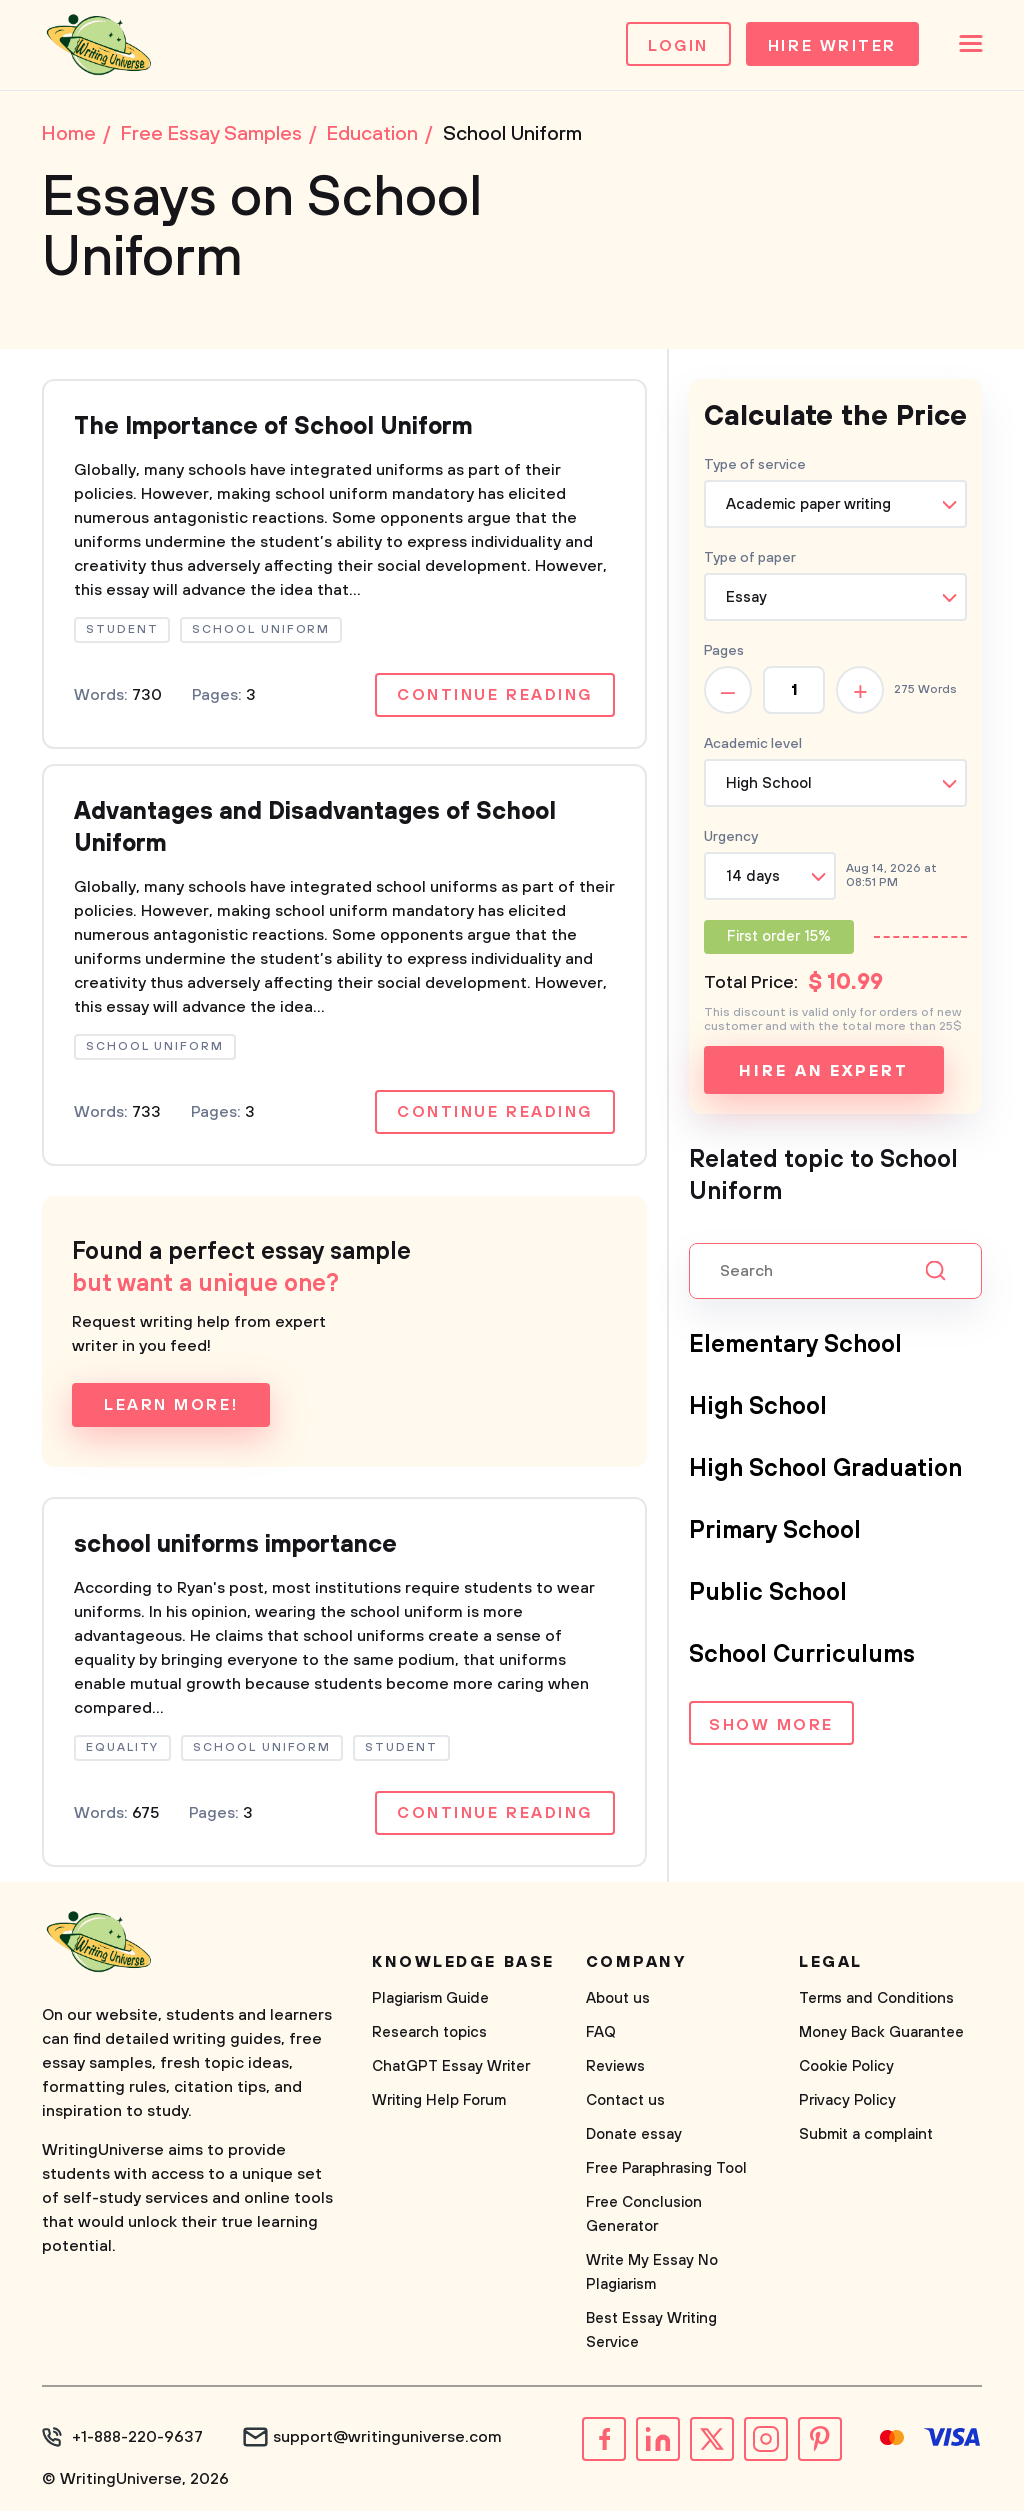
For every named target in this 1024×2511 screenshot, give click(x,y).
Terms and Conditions (876, 1998)
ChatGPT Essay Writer (451, 2066)
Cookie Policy (846, 2066)
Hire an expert (823, 1071)
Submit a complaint (866, 2134)
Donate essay (634, 2134)
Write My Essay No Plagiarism (652, 2272)
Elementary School (795, 1345)
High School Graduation (825, 1469)
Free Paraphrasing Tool (666, 2168)
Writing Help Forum (439, 2100)
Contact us (625, 2100)
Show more (771, 1725)
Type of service (755, 465)
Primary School (775, 1531)
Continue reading (495, 695)
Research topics (429, 2032)
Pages (724, 651)
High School (758, 1407)
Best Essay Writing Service (651, 2330)
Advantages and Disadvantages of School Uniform (315, 828)
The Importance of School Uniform (273, 427)
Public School (768, 1593)
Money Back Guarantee (881, 2032)
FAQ (601, 2032)
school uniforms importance (235, 1545)
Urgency (731, 837)
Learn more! (171, 1405)
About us (618, 1998)
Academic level (753, 744)
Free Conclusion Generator (644, 2214)
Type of (750, 558)
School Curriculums (802, 1655)
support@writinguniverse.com (387, 2437)
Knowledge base (463, 1962)
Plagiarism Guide (430, 1998)
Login (678, 46)
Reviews (615, 2066)
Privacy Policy (847, 2100)
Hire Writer (832, 46)
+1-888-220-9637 (137, 2437)
